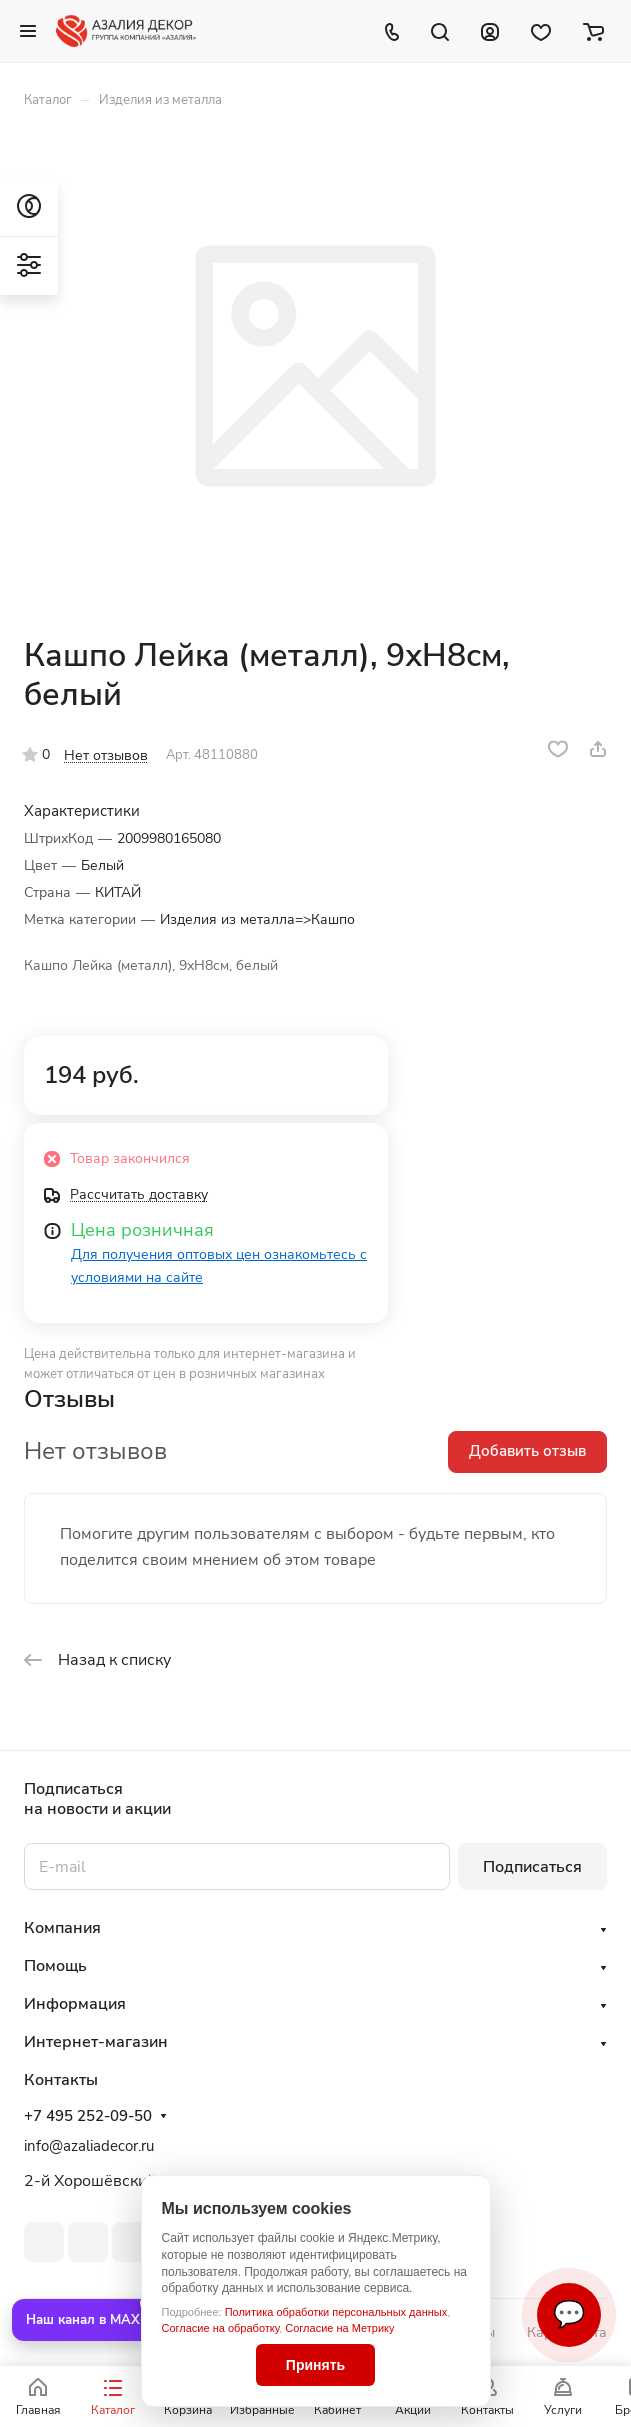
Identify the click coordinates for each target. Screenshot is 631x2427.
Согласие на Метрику (339, 2328)
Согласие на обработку (221, 2328)
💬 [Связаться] (569, 2314)
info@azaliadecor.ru (89, 2146)
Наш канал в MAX (83, 2320)
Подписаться (532, 1867)
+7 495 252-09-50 (88, 2116)
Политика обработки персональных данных (336, 2312)
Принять (315, 2365)
